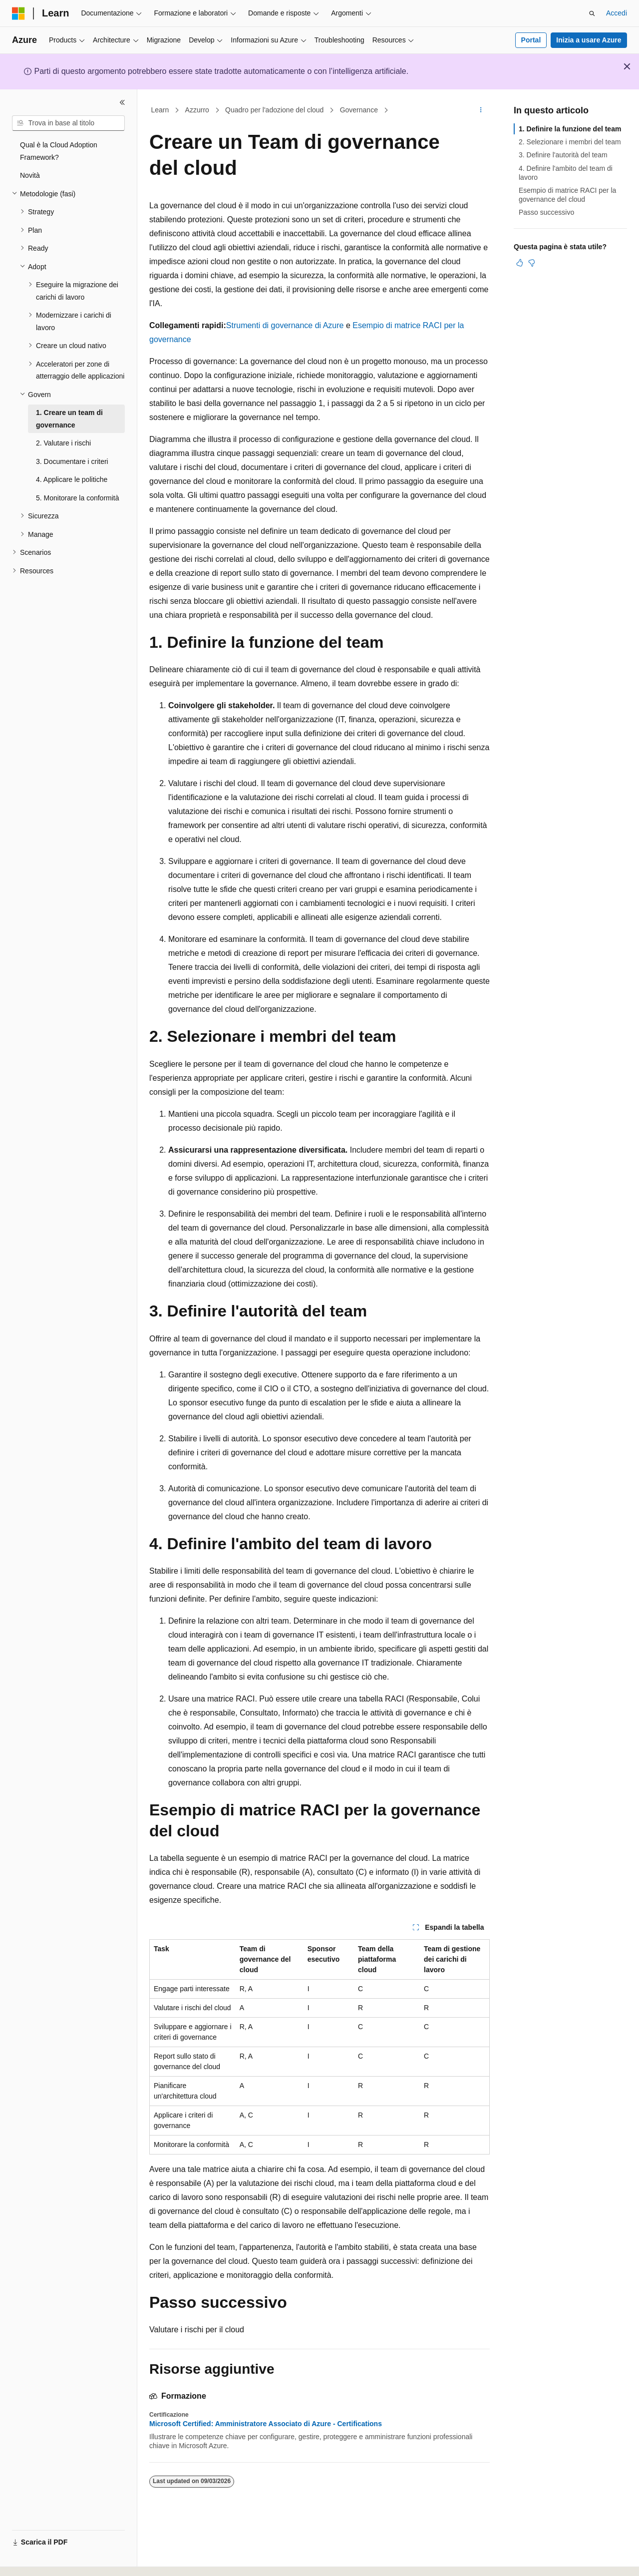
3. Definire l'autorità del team (563, 155)
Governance (359, 110)
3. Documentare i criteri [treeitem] (72, 461)
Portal (531, 40)
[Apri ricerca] (592, 13)
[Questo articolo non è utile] (532, 263)
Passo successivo (546, 212)
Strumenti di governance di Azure (285, 325)
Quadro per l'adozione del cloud (274, 110)
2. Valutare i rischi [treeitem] (63, 443)
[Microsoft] (18, 13)
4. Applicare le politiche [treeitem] (71, 479)
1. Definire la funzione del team (570, 129)
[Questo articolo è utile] (520, 263)
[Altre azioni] (481, 110)
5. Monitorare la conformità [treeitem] (77, 498)
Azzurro (197, 110)
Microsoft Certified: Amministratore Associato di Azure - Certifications (265, 2424)
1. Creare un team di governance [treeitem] (69, 419)
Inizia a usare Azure (588, 40)
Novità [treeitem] (30, 175)
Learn (160, 110)
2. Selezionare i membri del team (570, 142)
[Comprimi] (122, 102)
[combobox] (68, 123)
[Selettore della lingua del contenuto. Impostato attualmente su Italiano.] (34, 2560)
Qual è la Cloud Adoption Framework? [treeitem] (58, 151)
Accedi (616, 13)
